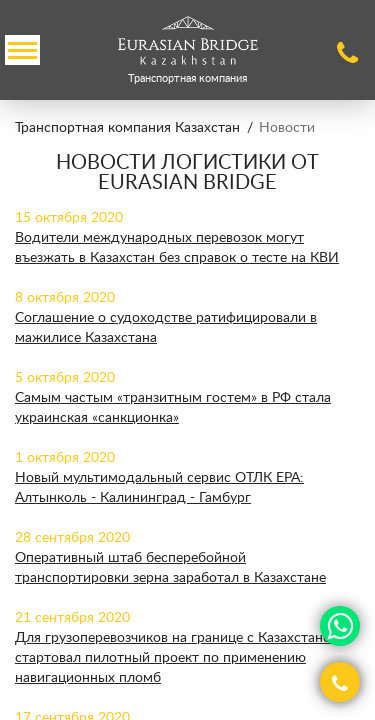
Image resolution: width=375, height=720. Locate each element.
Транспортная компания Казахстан (127, 128)
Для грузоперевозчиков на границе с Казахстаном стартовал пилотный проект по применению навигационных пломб (178, 658)
